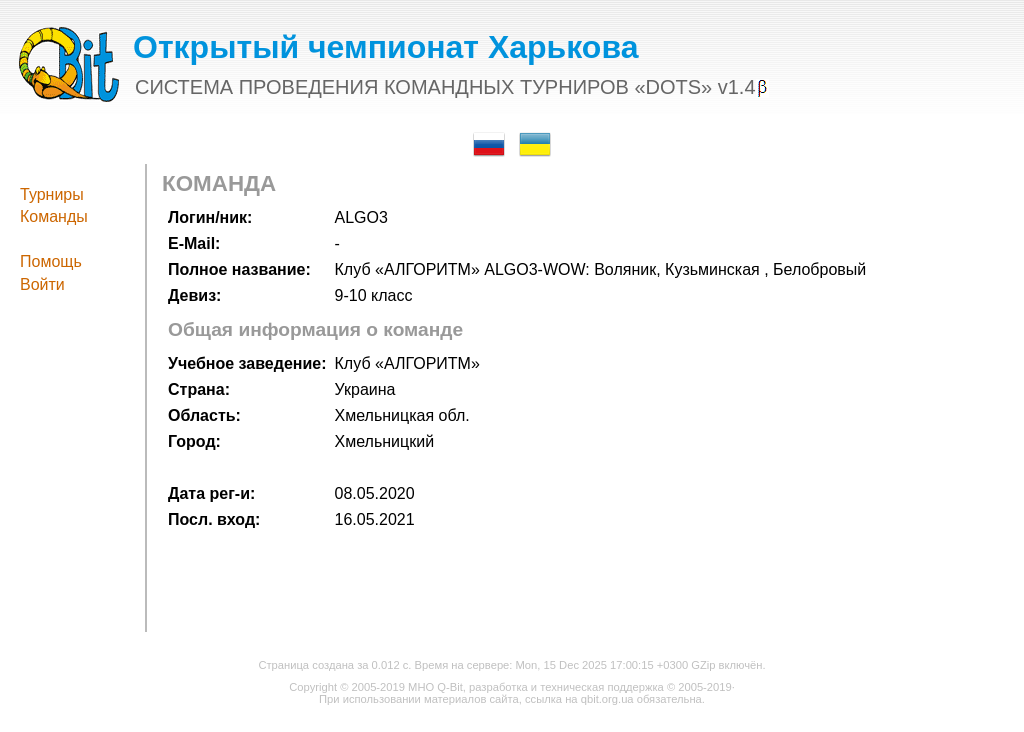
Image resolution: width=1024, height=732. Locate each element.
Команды (54, 216)
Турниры (52, 194)
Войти (42, 284)
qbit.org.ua (607, 699)
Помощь (51, 261)
